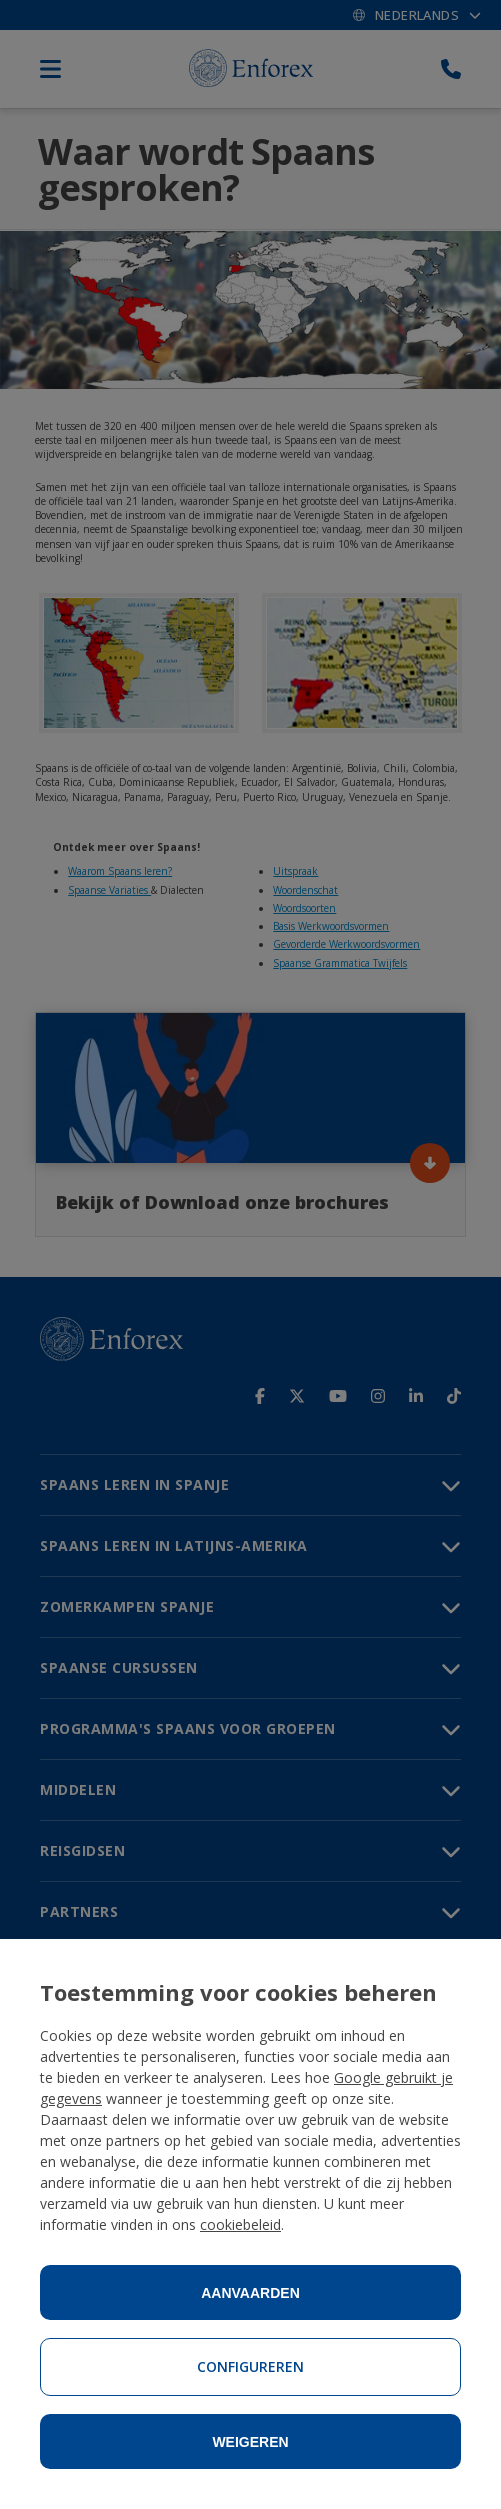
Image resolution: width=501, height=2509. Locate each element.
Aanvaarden (250, 2293)
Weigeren (250, 2442)
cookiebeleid (240, 2224)
